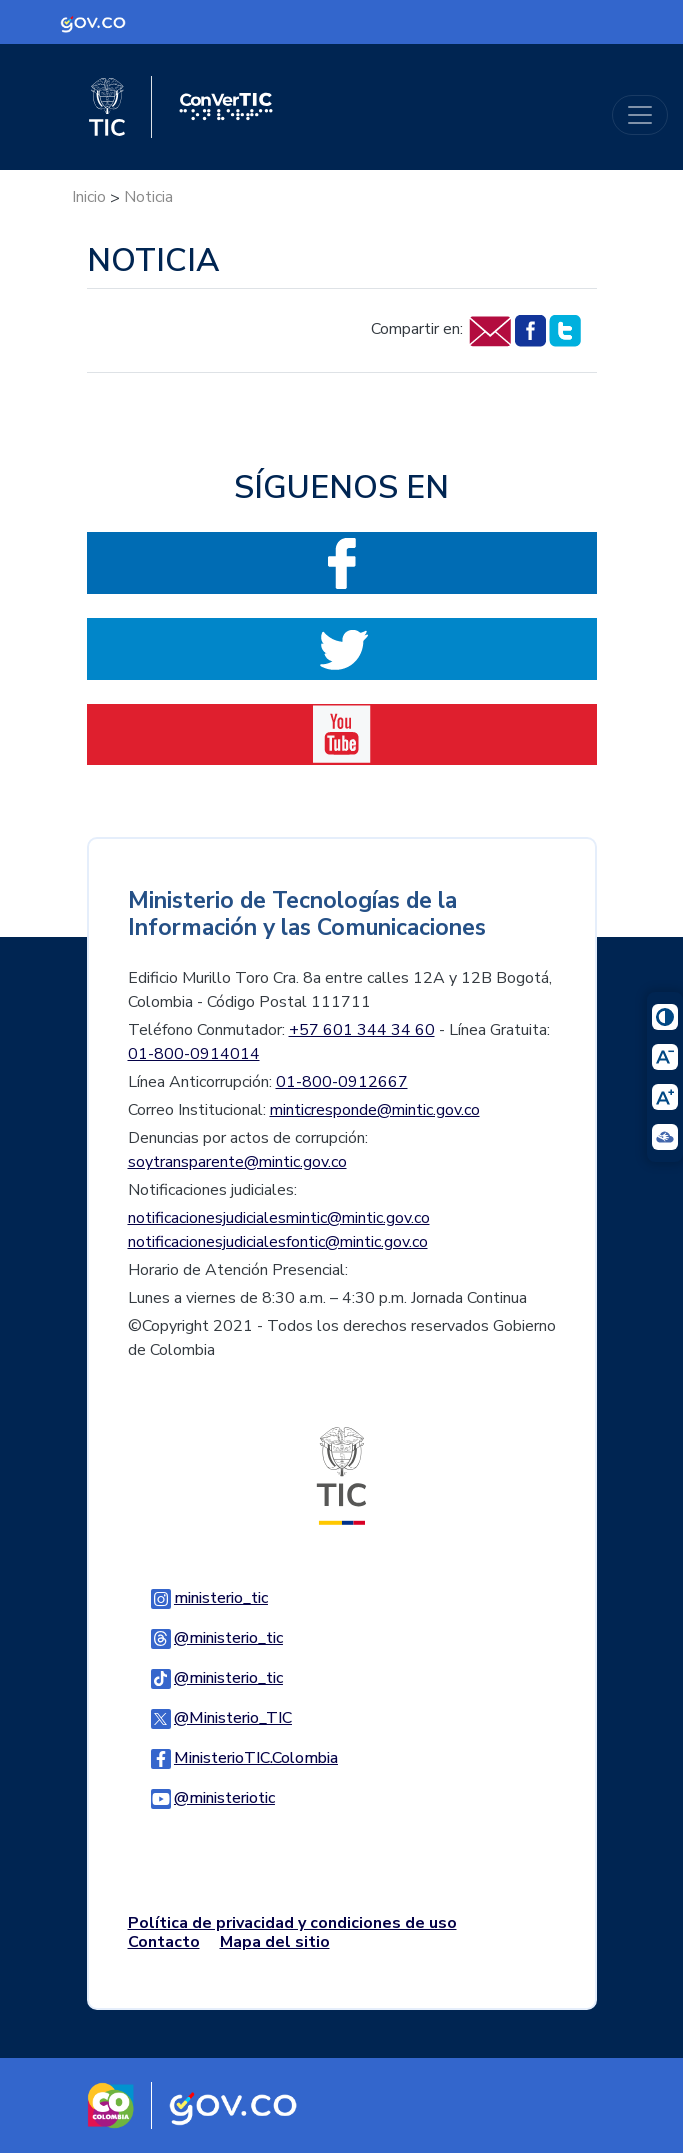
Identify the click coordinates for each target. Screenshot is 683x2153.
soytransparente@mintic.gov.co (237, 1162)
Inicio (89, 197)
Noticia (148, 197)
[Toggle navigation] (640, 115)
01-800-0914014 (194, 1054)
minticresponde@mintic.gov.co (375, 1110)
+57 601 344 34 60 (362, 1030)
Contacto (164, 1942)
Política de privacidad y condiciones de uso (292, 1923)
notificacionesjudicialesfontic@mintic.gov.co (278, 1242)
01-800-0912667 (342, 1082)
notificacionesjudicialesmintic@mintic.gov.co (279, 1218)
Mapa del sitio (275, 1942)
